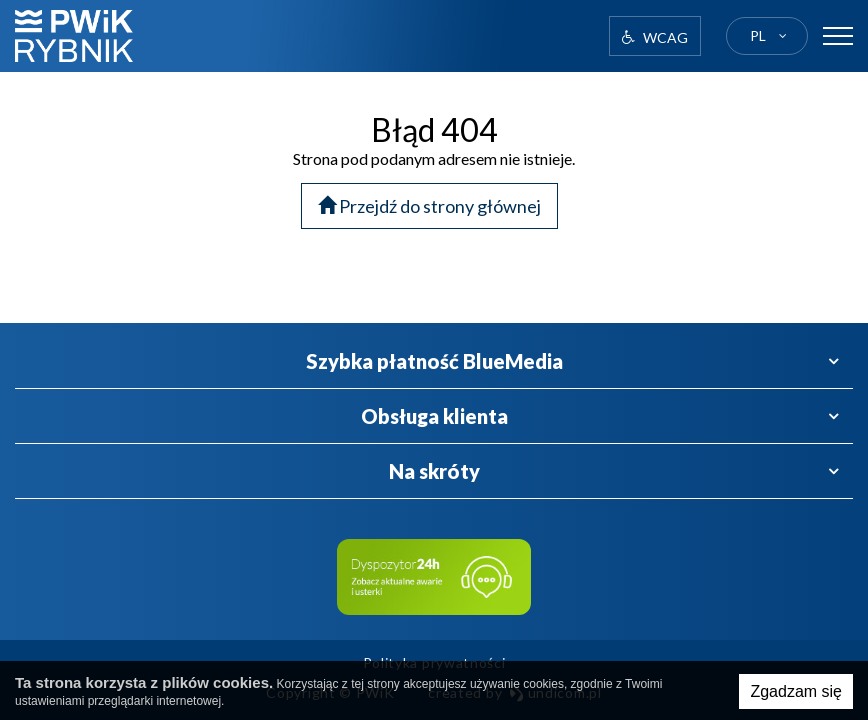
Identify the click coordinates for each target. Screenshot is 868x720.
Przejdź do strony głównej (429, 206)
